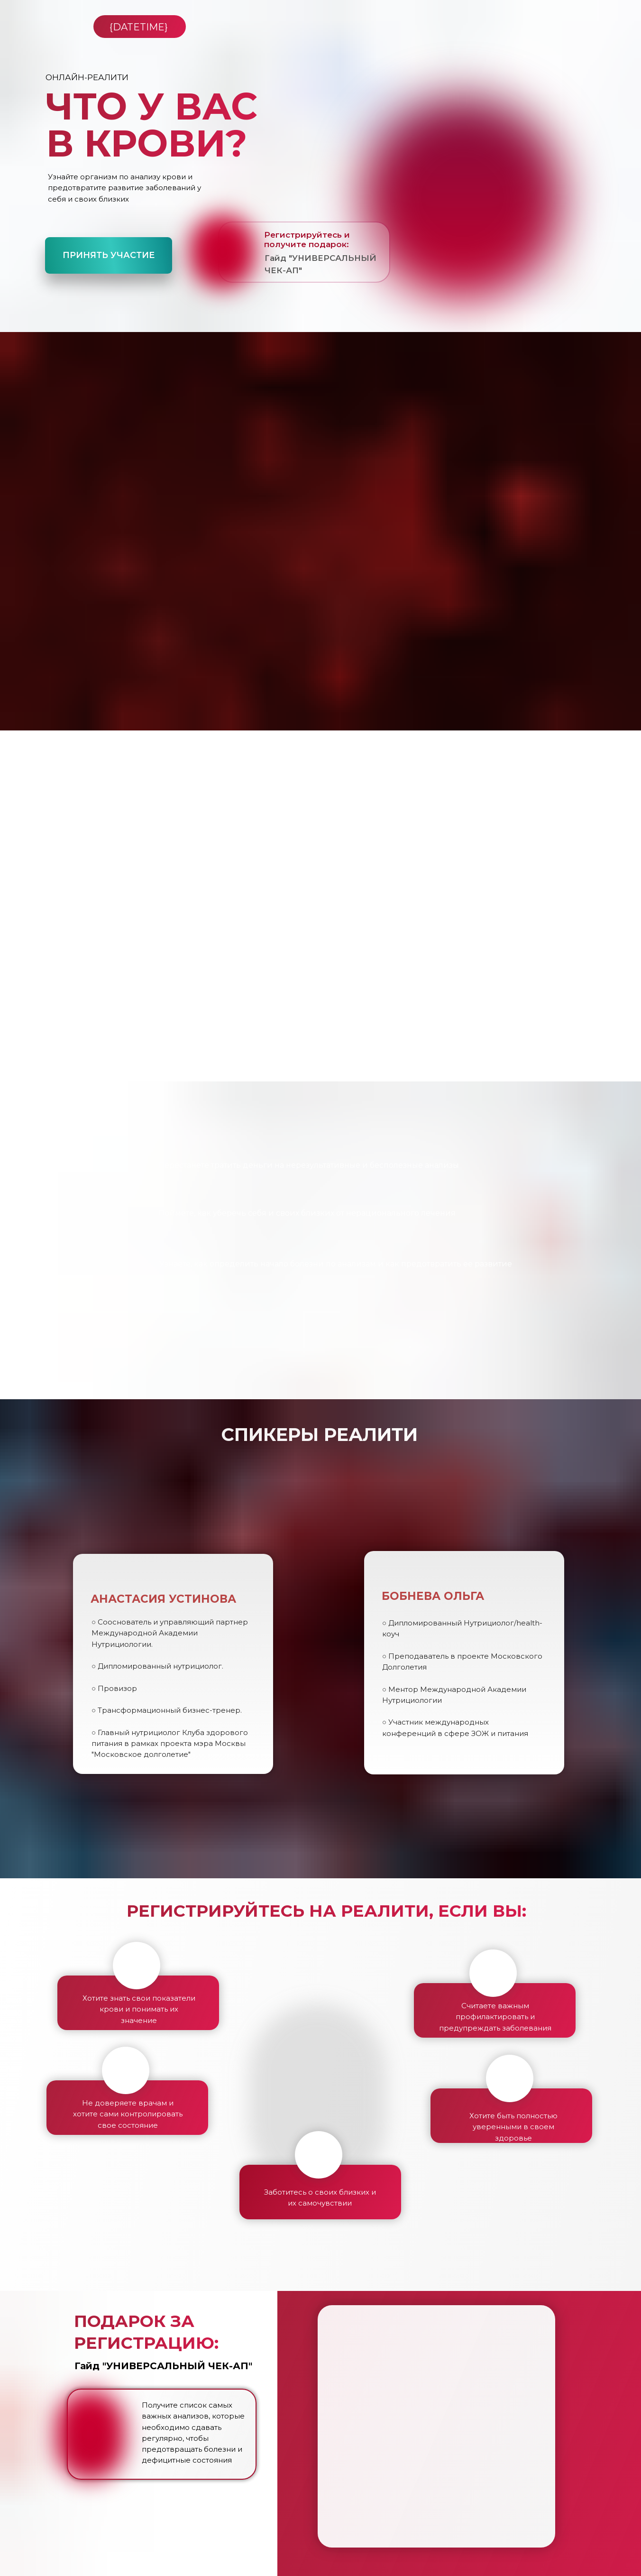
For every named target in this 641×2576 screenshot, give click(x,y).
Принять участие (109, 255)
